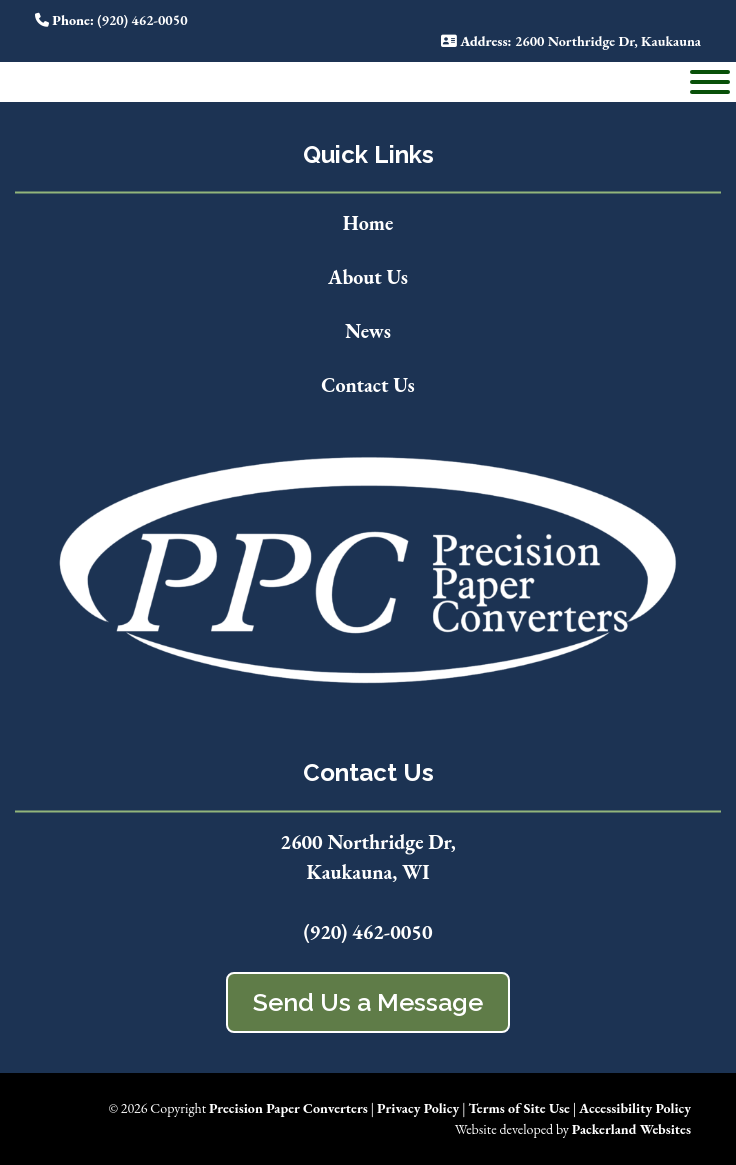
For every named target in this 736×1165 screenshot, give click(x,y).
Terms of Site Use (518, 1108)
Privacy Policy (418, 1108)
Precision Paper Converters (288, 1108)
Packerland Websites (631, 1129)
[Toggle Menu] (710, 82)
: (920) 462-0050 (111, 20)
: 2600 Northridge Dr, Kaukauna (571, 41)
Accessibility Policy (635, 1108)
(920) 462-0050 (367, 932)
